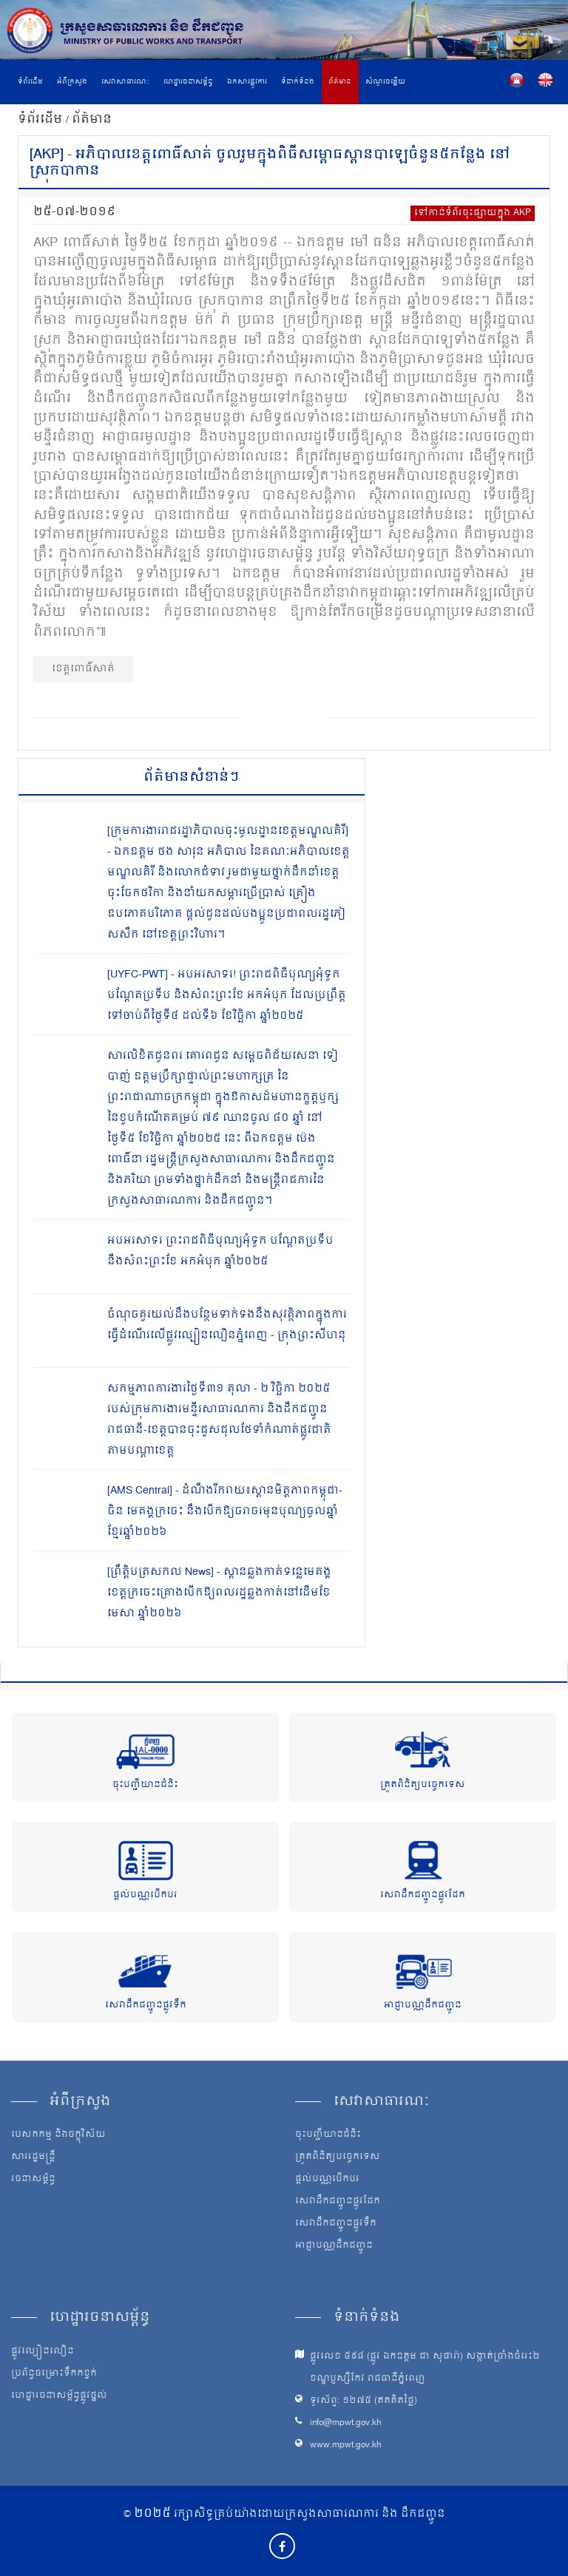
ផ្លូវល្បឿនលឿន (42, 2352)
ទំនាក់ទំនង (297, 82)
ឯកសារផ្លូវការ (247, 82)
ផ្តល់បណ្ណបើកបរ (145, 1895)
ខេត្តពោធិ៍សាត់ (83, 668)
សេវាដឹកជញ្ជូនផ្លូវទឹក (145, 2005)
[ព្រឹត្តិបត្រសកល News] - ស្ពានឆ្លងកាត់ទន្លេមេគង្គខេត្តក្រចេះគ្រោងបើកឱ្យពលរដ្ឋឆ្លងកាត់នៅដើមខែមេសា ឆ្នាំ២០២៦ (219, 1593)
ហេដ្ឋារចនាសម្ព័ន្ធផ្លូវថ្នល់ (59, 2396)
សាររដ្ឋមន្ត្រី (33, 2157)
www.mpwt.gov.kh (346, 2445)
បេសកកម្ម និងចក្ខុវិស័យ (58, 2135)
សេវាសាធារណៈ (125, 82)
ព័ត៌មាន (339, 82)
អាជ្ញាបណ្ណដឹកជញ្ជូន (423, 2005)
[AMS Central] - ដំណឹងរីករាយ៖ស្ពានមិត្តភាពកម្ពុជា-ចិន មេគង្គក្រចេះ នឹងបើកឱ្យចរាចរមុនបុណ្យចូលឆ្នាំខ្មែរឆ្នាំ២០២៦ (224, 1512)
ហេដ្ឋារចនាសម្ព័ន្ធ (188, 82)
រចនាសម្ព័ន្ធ (33, 2179)
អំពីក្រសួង (72, 82)
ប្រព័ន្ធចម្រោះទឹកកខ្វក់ (54, 2374)
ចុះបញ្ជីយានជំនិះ (145, 1785)
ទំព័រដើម (30, 82)
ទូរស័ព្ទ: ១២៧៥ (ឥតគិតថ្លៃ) (363, 2401)
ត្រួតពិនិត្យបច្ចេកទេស (422, 1785)
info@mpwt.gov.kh (346, 2423)
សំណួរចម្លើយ (385, 82)
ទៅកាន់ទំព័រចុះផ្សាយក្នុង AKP (472, 213)
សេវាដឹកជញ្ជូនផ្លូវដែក (422, 1895)
